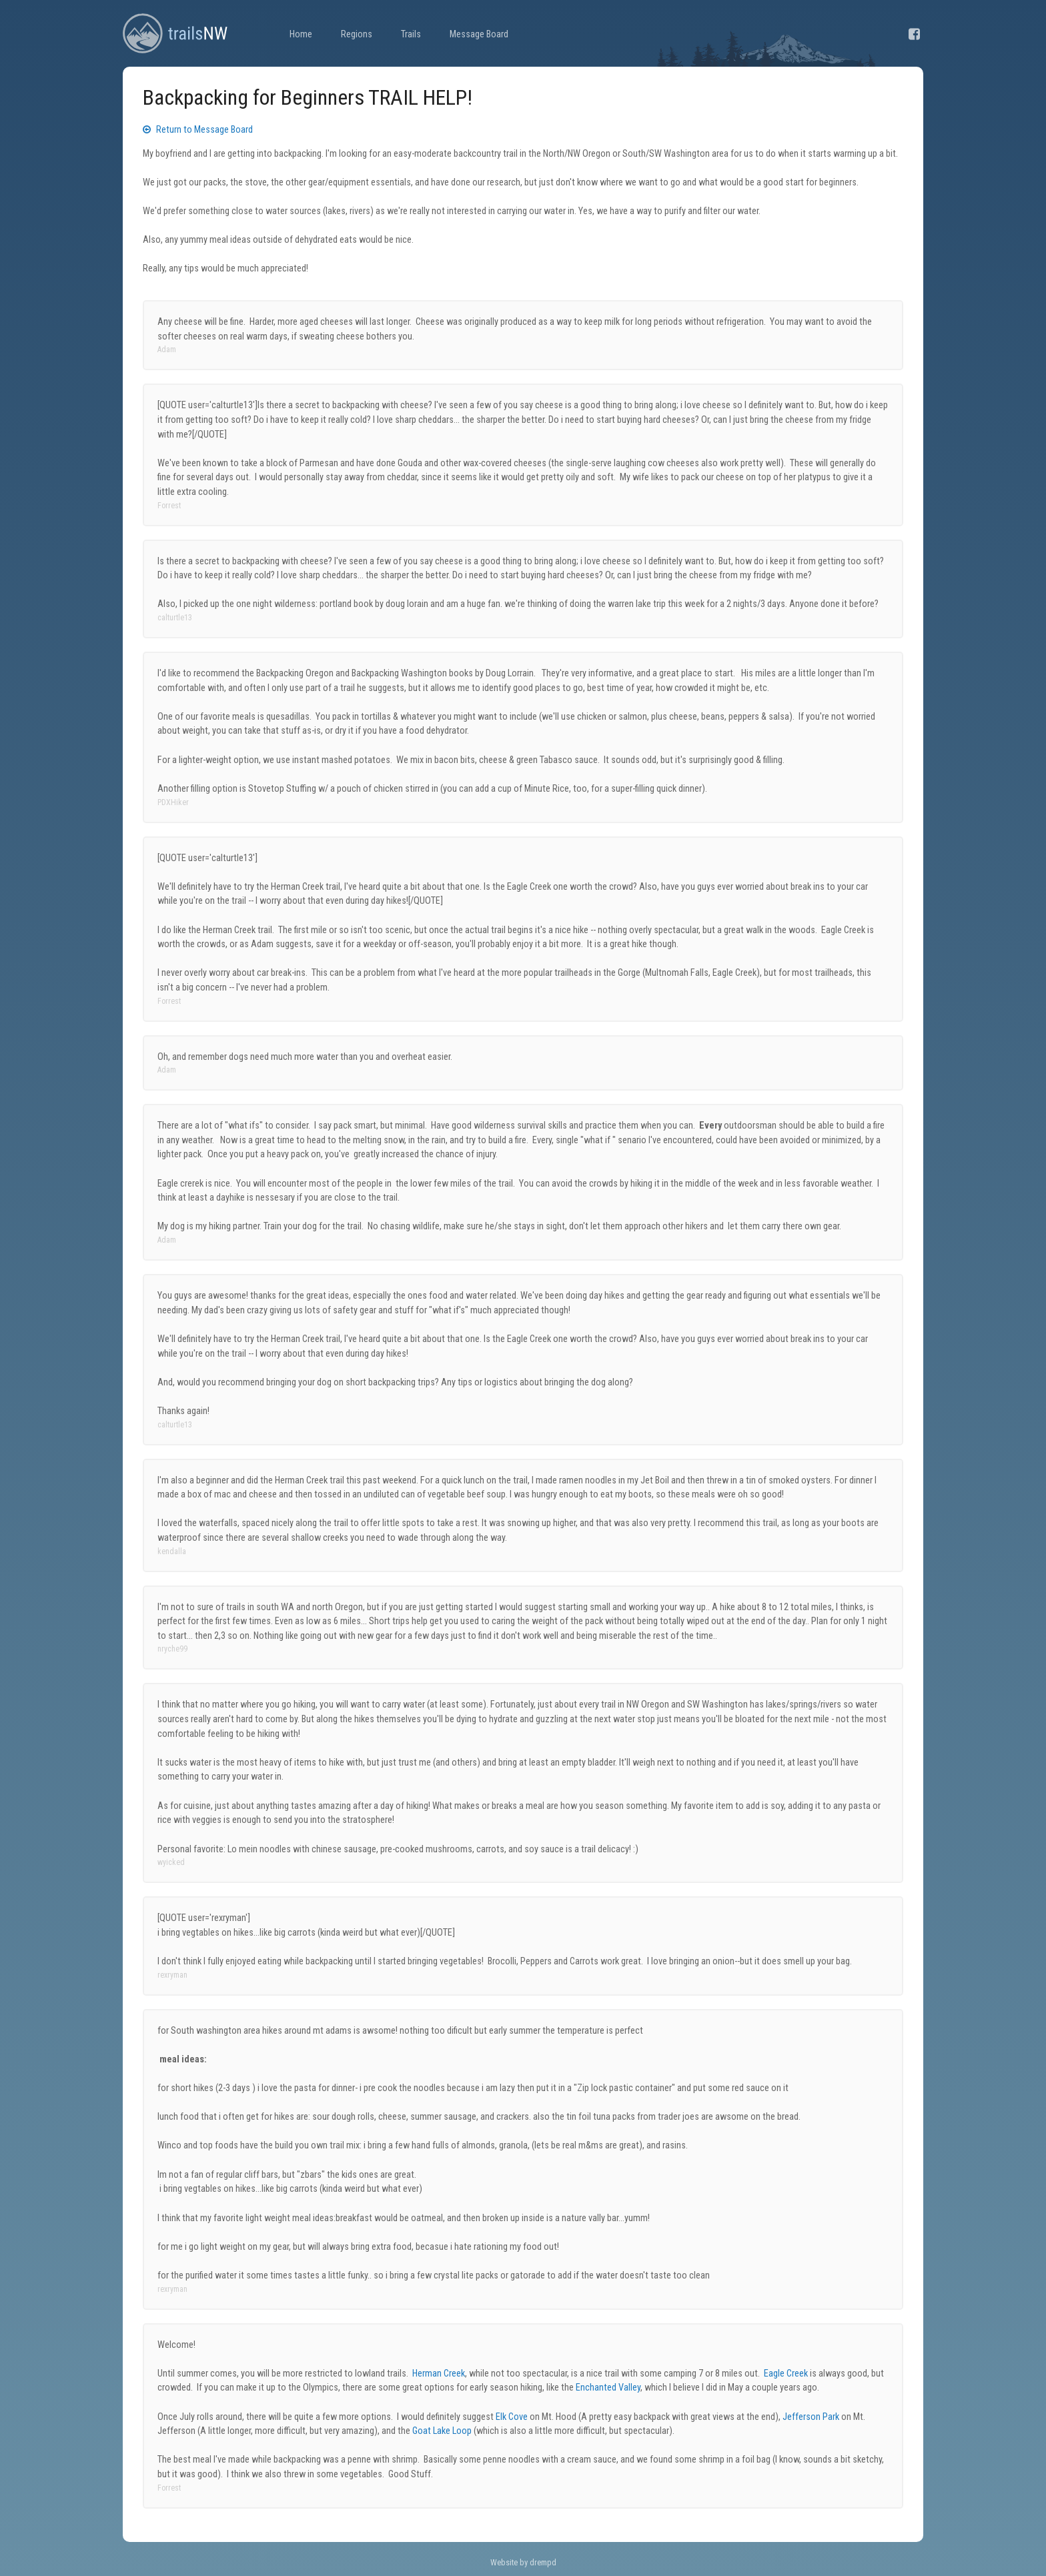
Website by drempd (523, 2562)
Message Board (479, 34)
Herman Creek (438, 2373)
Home (301, 34)
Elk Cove (512, 2417)
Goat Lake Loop (442, 2431)
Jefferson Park (810, 2417)
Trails (411, 34)
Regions (356, 34)
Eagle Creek (786, 2373)
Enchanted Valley (608, 2387)
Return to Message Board (198, 129)
